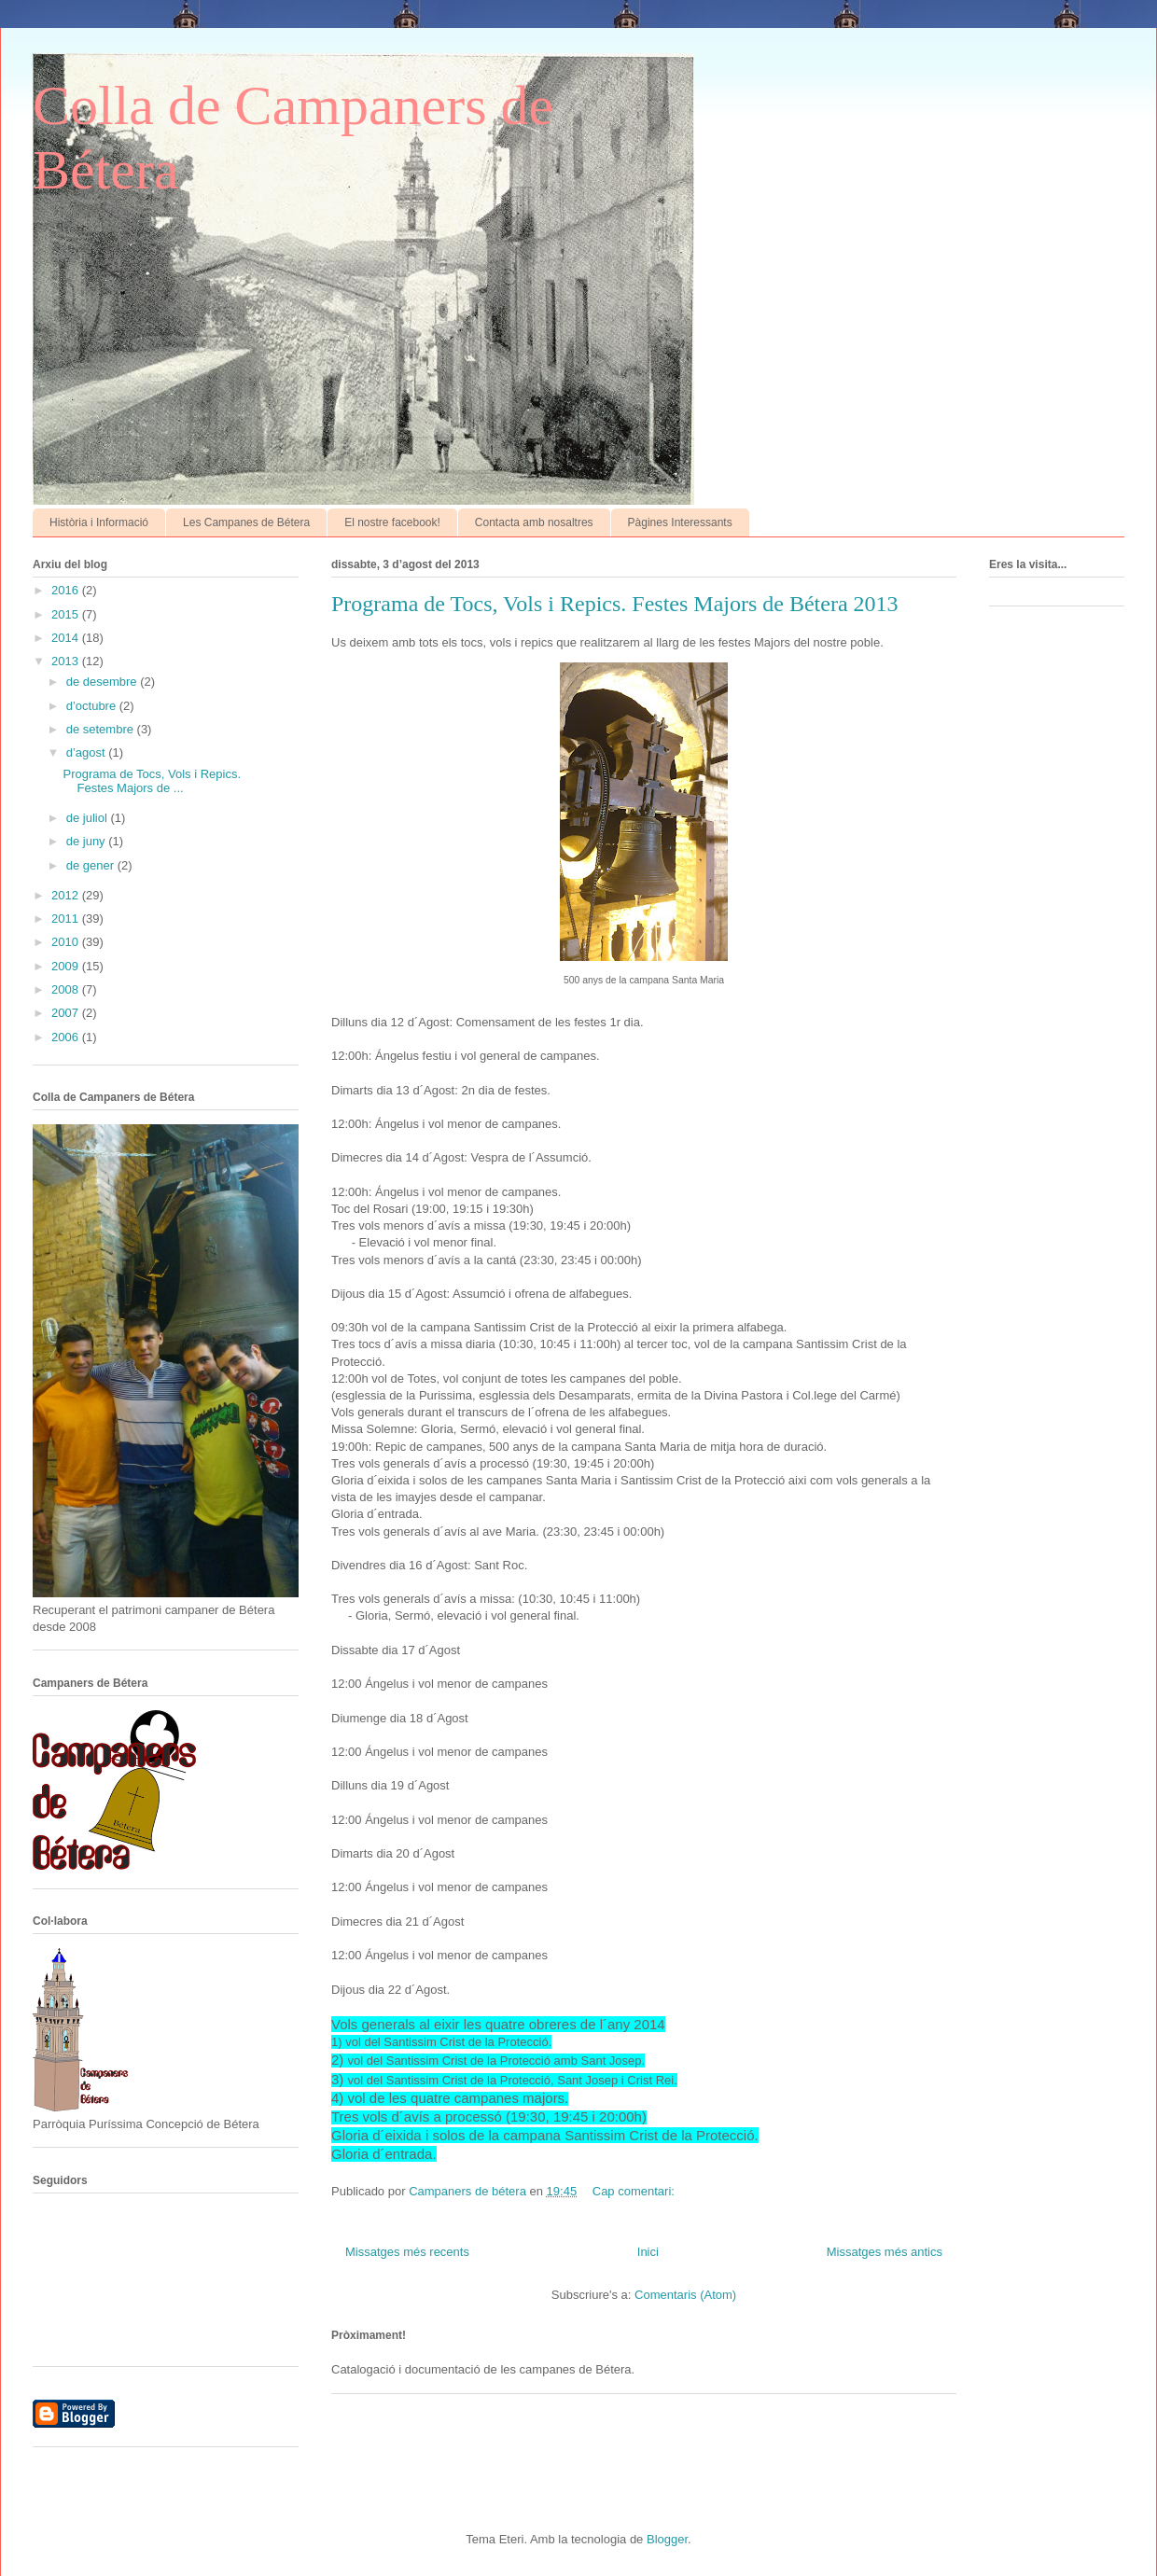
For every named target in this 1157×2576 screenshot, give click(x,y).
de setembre (101, 729)
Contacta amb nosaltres (534, 522)
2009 (66, 966)
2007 (66, 1013)
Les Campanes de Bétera (246, 522)
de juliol (88, 818)
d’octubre (92, 706)
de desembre (103, 682)
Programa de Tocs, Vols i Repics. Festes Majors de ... (152, 781)
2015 (66, 614)
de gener (92, 865)
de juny (87, 841)
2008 (66, 989)
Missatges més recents (407, 2252)
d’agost (87, 752)
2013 (66, 661)
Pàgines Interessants (680, 522)
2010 (66, 942)
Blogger (667, 2539)
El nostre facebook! (392, 522)
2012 (66, 895)
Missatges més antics (884, 2252)
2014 (66, 638)
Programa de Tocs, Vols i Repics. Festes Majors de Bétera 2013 (615, 604)
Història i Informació (98, 522)
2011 (66, 919)
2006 (66, 1037)
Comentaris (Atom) (685, 2295)
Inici (648, 2252)
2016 (66, 590)
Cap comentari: (635, 2191)
